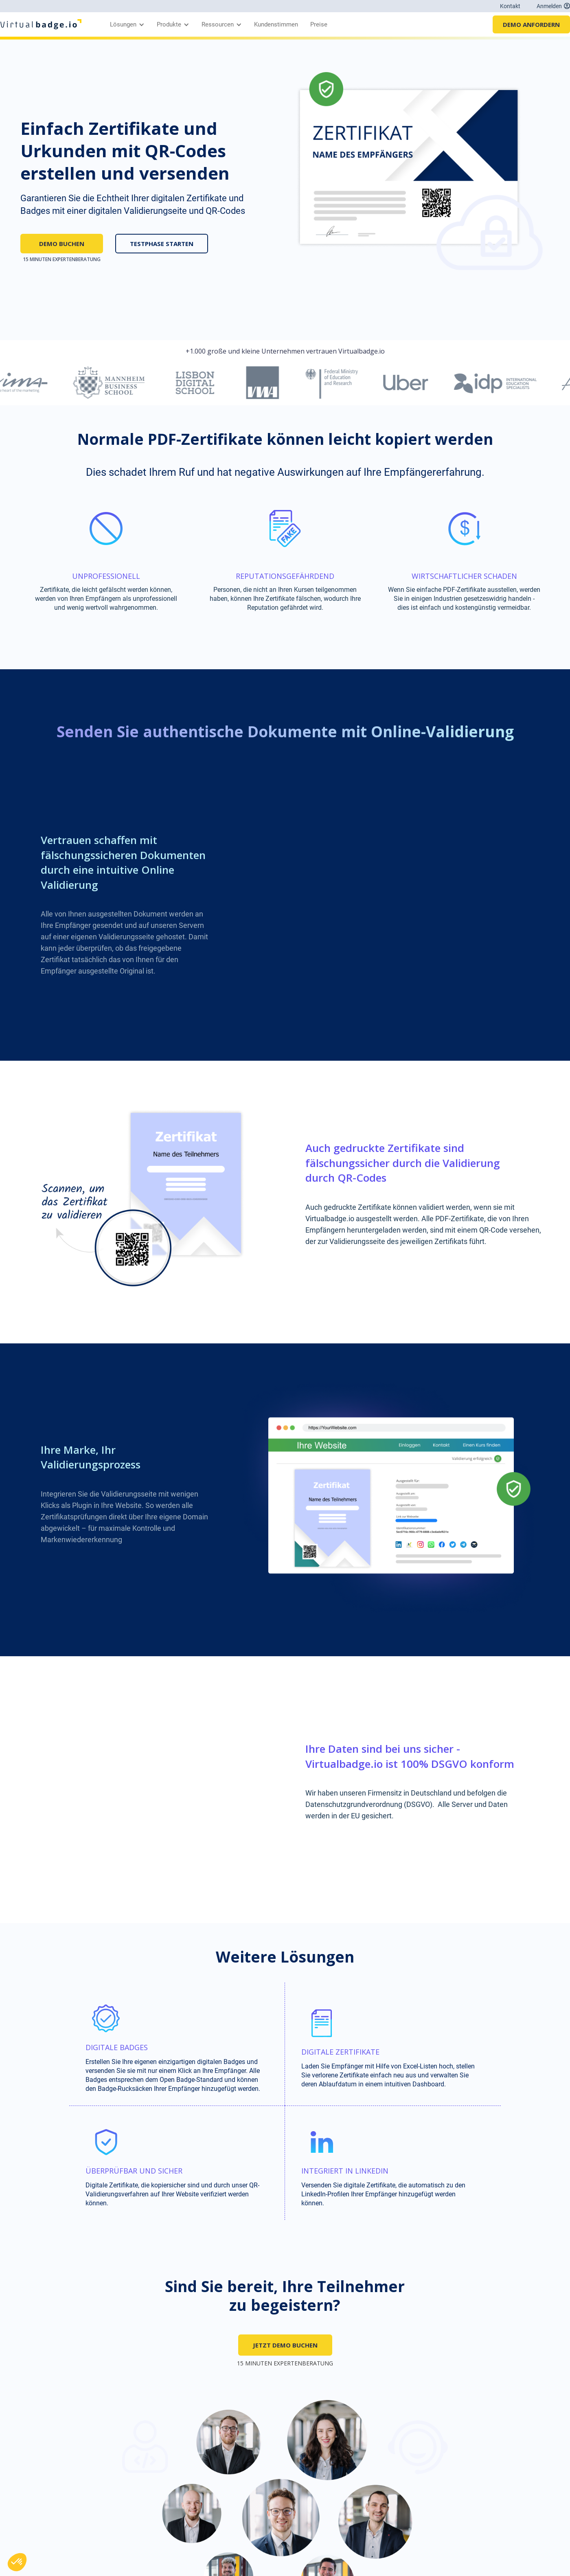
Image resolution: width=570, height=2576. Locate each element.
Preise (318, 24)
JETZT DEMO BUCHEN (285, 2345)
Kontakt (510, 6)
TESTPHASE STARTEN (161, 244)
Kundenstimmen (276, 24)
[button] (125, 24)
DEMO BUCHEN (61, 244)
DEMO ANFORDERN (531, 24)
